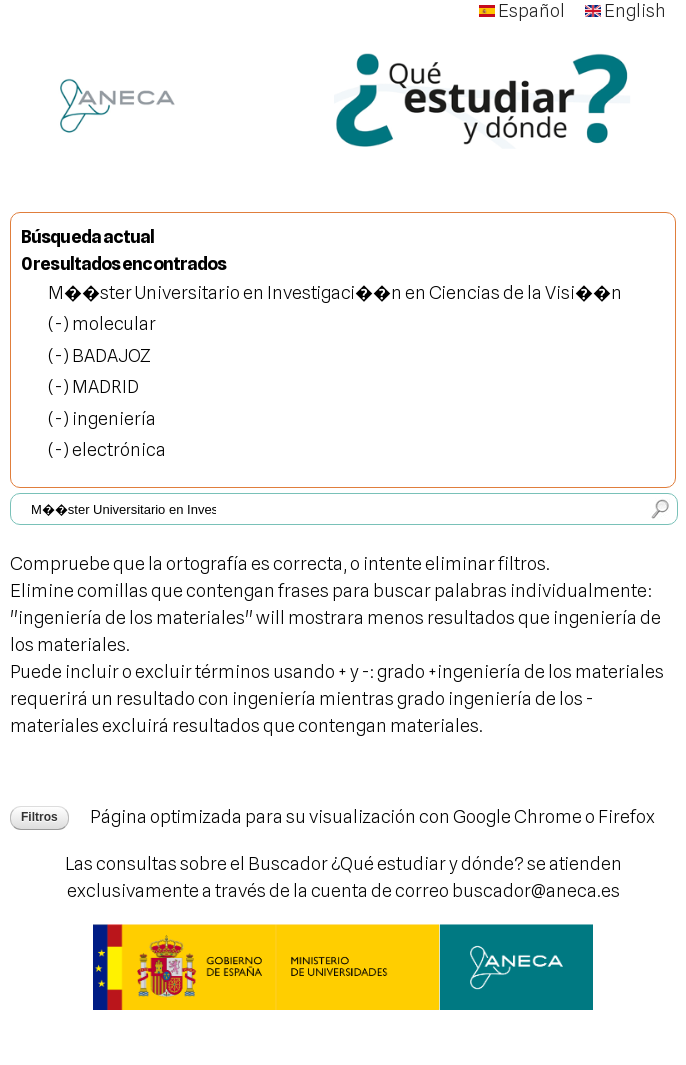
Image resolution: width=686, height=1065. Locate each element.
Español (522, 10)
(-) (60, 323)
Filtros (39, 817)
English (625, 10)
